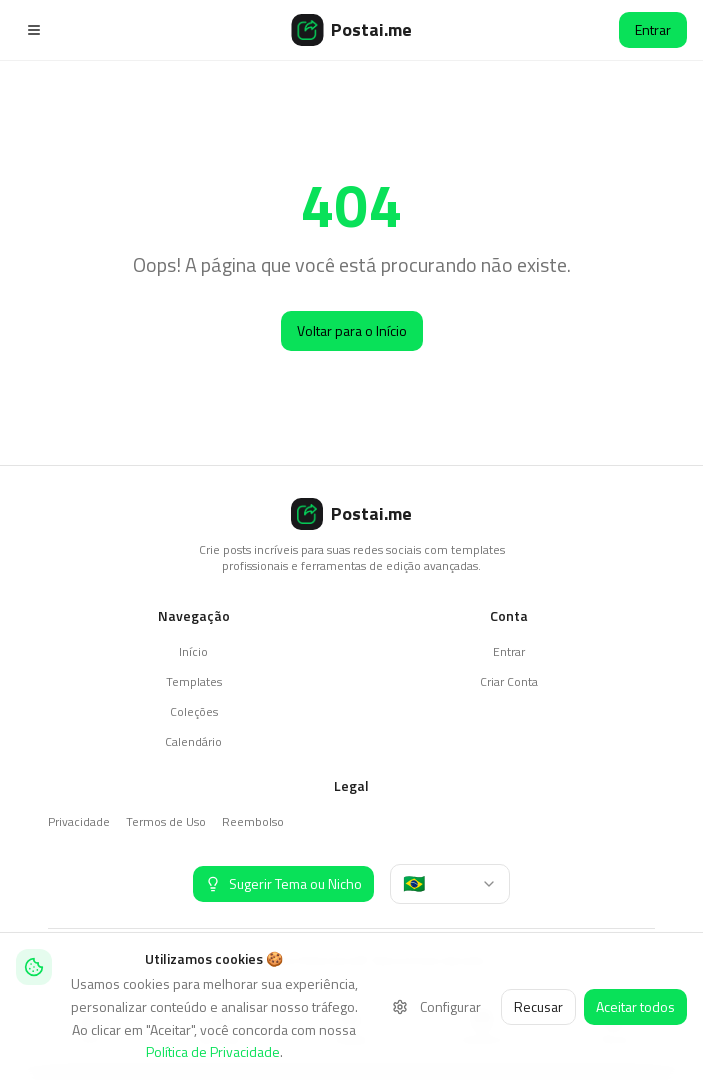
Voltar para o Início (352, 330)
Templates (194, 681)
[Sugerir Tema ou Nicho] (283, 884)
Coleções (194, 711)
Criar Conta (509, 681)
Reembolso (253, 821)
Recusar (538, 1006)
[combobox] (450, 884)
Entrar (653, 29)
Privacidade (79, 821)
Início (193, 651)
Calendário (193, 741)
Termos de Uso (166, 821)
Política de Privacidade (213, 1051)
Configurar (436, 1006)
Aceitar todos (635, 1006)
